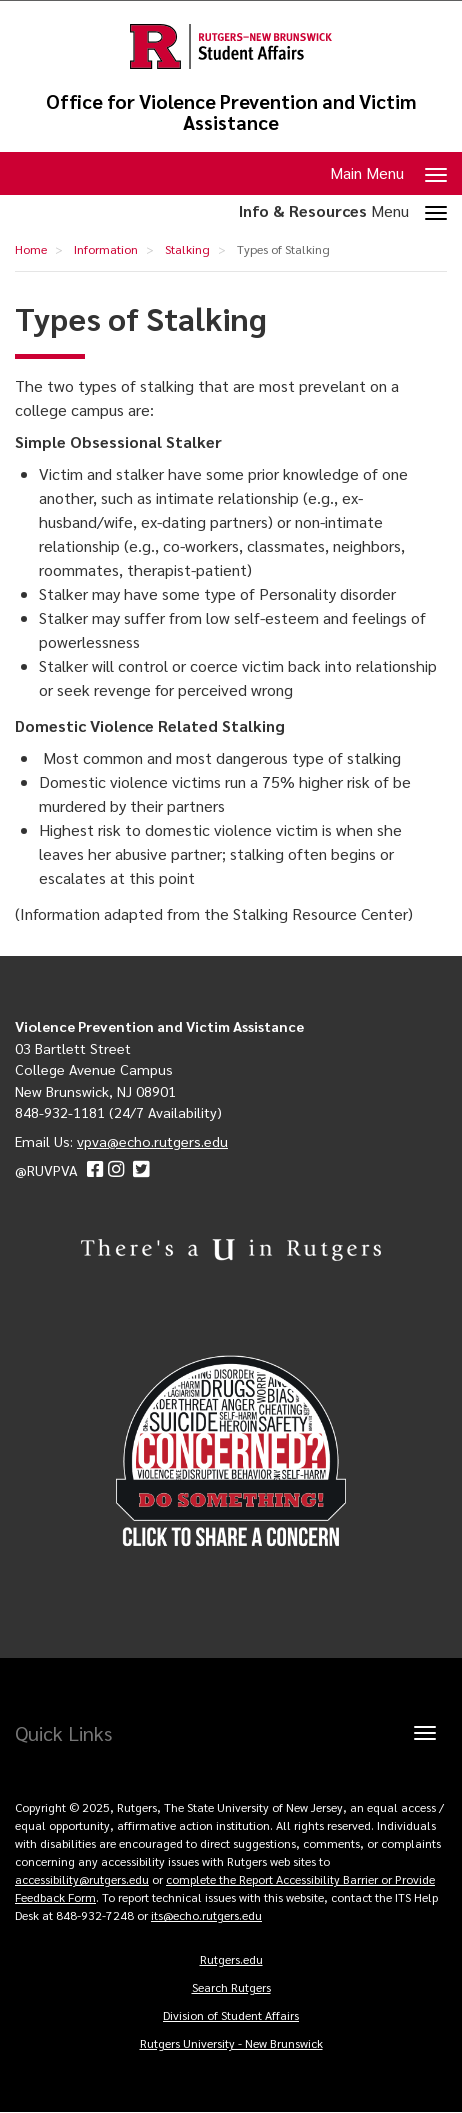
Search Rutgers (231, 1987)
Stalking (187, 249)
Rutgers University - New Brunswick (231, 2043)
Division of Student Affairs (231, 2015)
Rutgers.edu (231, 1959)
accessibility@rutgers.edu (82, 1879)
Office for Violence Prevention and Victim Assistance (231, 112)
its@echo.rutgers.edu (206, 1915)
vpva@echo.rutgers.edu (152, 1141)
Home (31, 249)
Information (106, 249)
